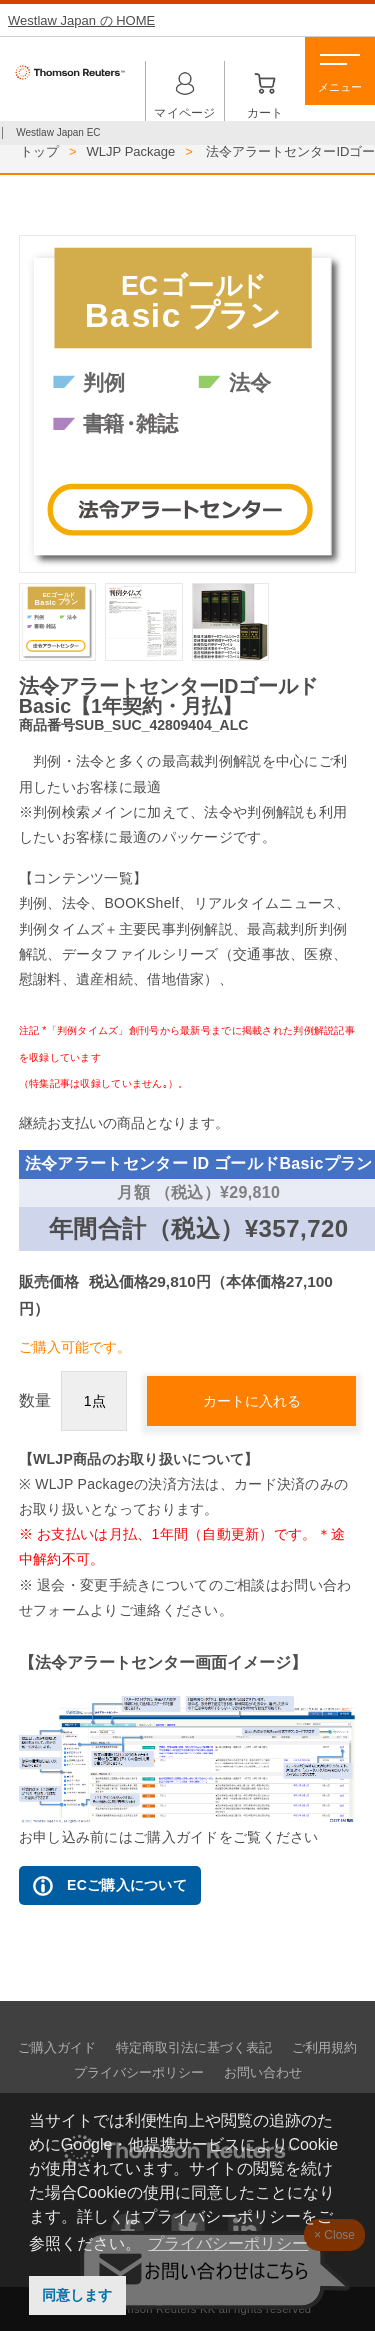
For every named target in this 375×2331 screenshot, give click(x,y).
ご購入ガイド (57, 2048)
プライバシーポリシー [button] (228, 2243)
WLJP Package (131, 151)
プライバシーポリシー (139, 2073)
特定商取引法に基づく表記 (194, 2048)
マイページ (185, 87)
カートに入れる (252, 1401)
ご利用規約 (324, 2048)
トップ (39, 151)
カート (265, 87)
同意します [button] (77, 2295)
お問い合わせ (263, 2073)
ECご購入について (110, 1886)
